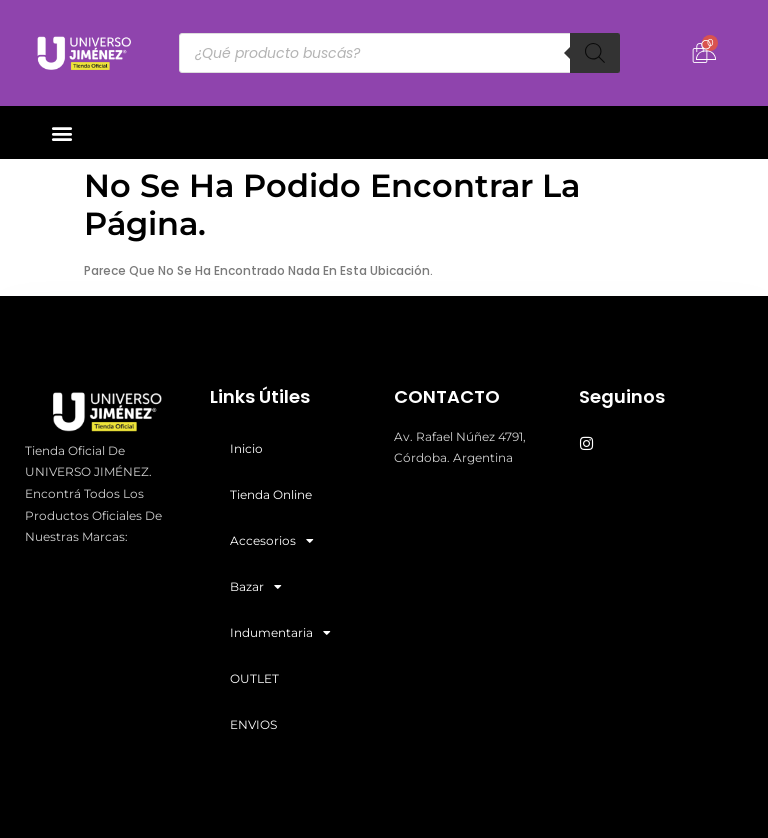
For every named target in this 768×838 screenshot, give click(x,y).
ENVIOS (253, 724)
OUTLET (254, 678)
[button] (61, 132)
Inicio (246, 448)
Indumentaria (280, 633)
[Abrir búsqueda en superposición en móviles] (400, 53)
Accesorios (272, 541)
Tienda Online (271, 494)
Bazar (256, 587)
